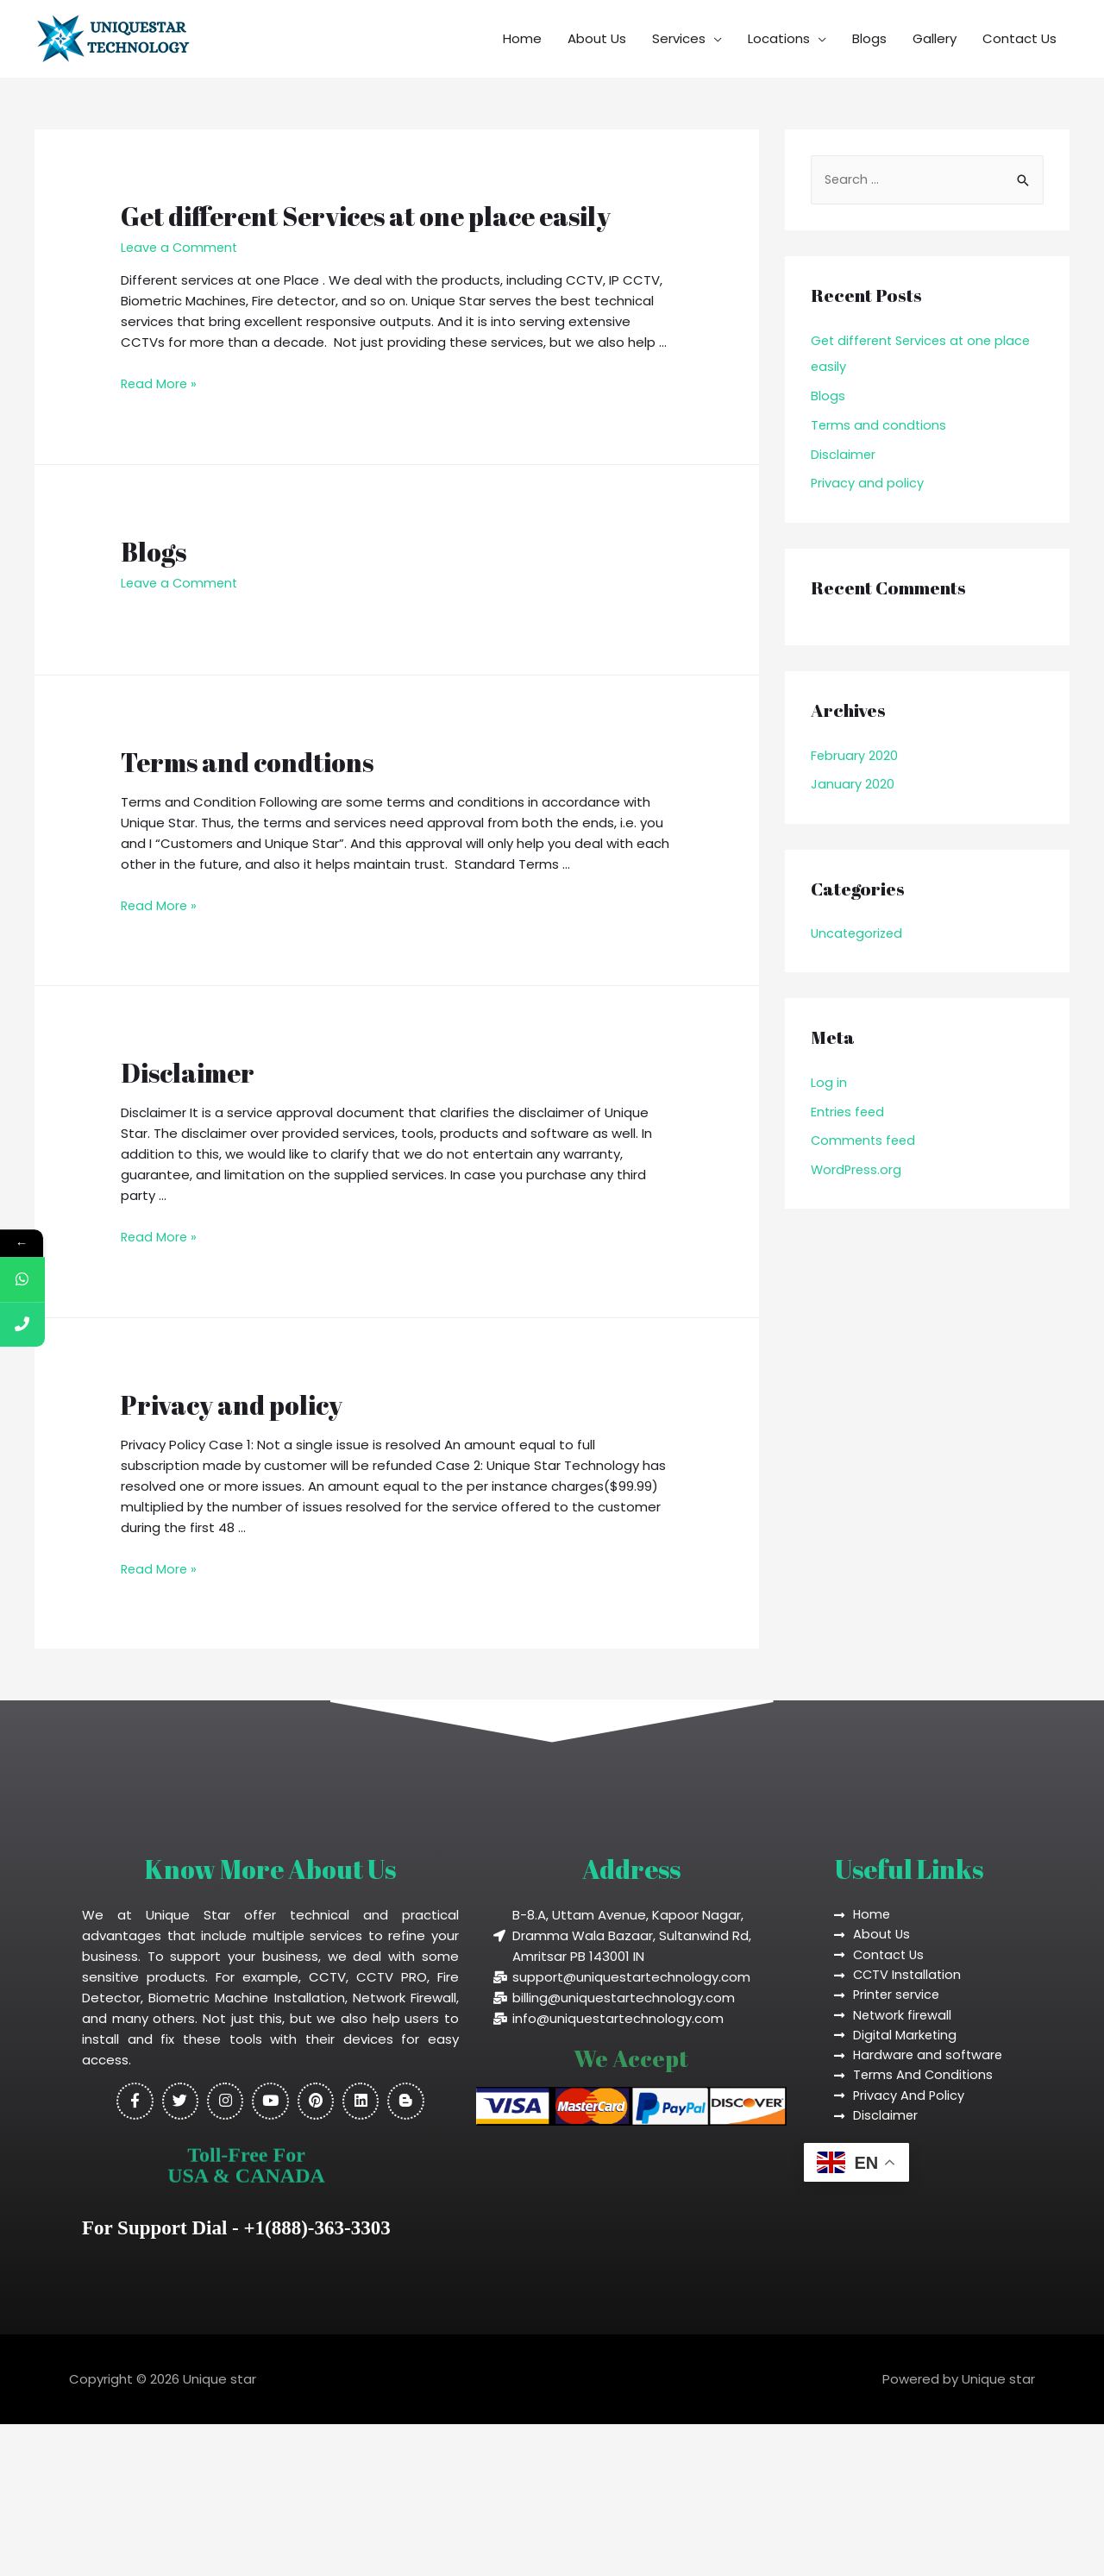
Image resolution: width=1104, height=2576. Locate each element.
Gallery (935, 38)
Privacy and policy (231, 1403)
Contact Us (1019, 38)
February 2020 (855, 755)
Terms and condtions (247, 761)
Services (679, 38)
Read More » (160, 383)
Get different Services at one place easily (366, 216)
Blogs (869, 38)
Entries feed (849, 1111)
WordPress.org (857, 1169)
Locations (779, 38)
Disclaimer (187, 1072)
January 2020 (852, 784)
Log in (829, 1081)
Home (522, 38)
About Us (597, 38)
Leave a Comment (181, 247)
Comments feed (865, 1140)
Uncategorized (858, 933)
